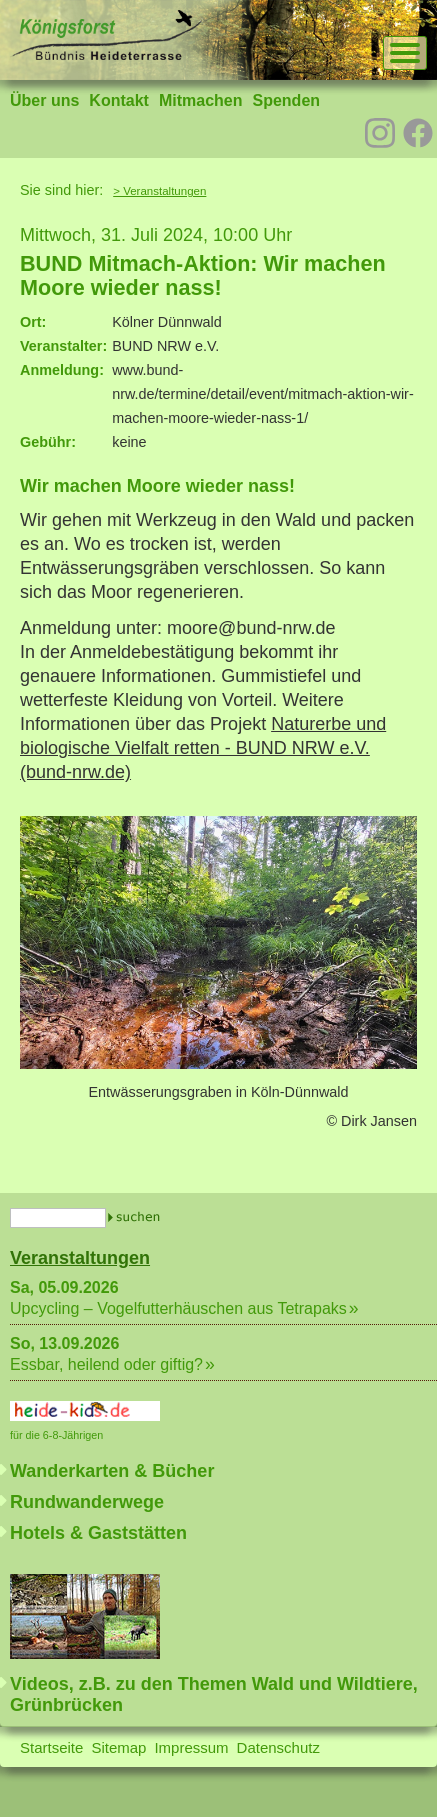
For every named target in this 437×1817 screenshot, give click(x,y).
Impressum (191, 1747)
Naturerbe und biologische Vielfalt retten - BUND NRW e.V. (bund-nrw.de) (203, 748)
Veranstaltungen (80, 1258)
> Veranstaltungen (159, 191)
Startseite (51, 1747)
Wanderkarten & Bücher (112, 1471)
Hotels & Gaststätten (98, 1533)
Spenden (286, 100)
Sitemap (118, 1747)
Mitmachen (201, 100)
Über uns (44, 100)
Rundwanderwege (87, 1502)
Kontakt (119, 100)
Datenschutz (278, 1747)
